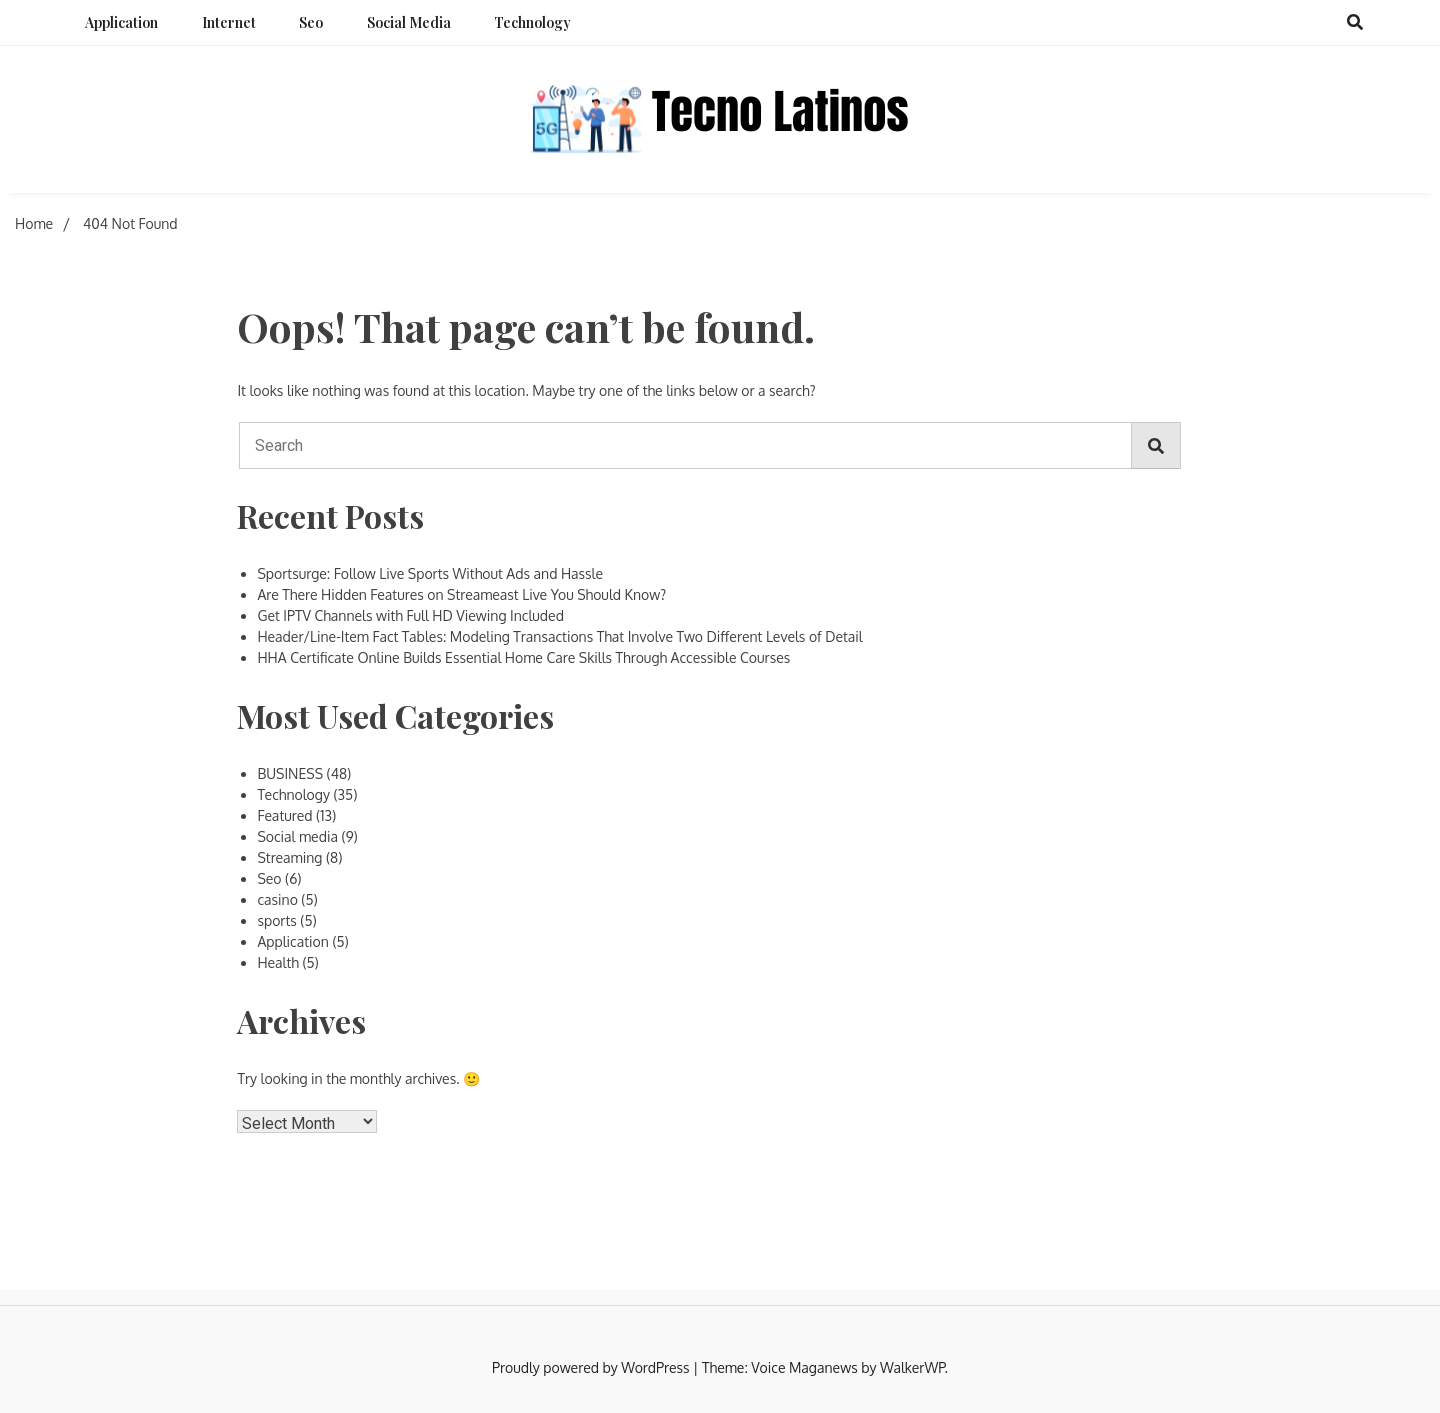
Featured (284, 815)
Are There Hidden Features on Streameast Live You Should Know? (461, 594)
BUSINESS (290, 773)
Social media (409, 22)
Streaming (289, 857)
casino (277, 899)
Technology (532, 22)
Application (121, 22)
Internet (229, 22)
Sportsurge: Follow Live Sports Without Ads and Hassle (430, 573)
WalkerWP (912, 1367)
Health (278, 962)
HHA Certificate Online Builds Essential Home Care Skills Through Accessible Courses (523, 657)
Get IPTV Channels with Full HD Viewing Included (410, 615)
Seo (311, 22)
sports (276, 920)
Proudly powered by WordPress (592, 1367)
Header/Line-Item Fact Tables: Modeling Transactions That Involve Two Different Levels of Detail (559, 636)
